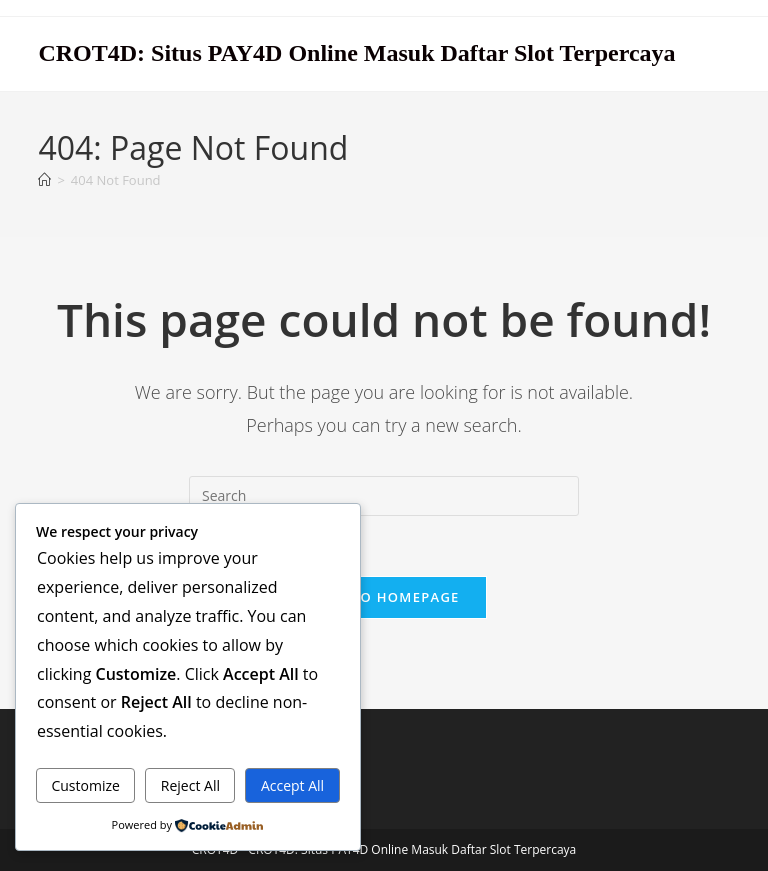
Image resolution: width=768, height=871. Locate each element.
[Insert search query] (384, 496)
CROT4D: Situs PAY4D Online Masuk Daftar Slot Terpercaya (356, 53)
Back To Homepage (383, 597)
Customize (85, 785)
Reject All (190, 785)
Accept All (292, 785)
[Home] (44, 180)
